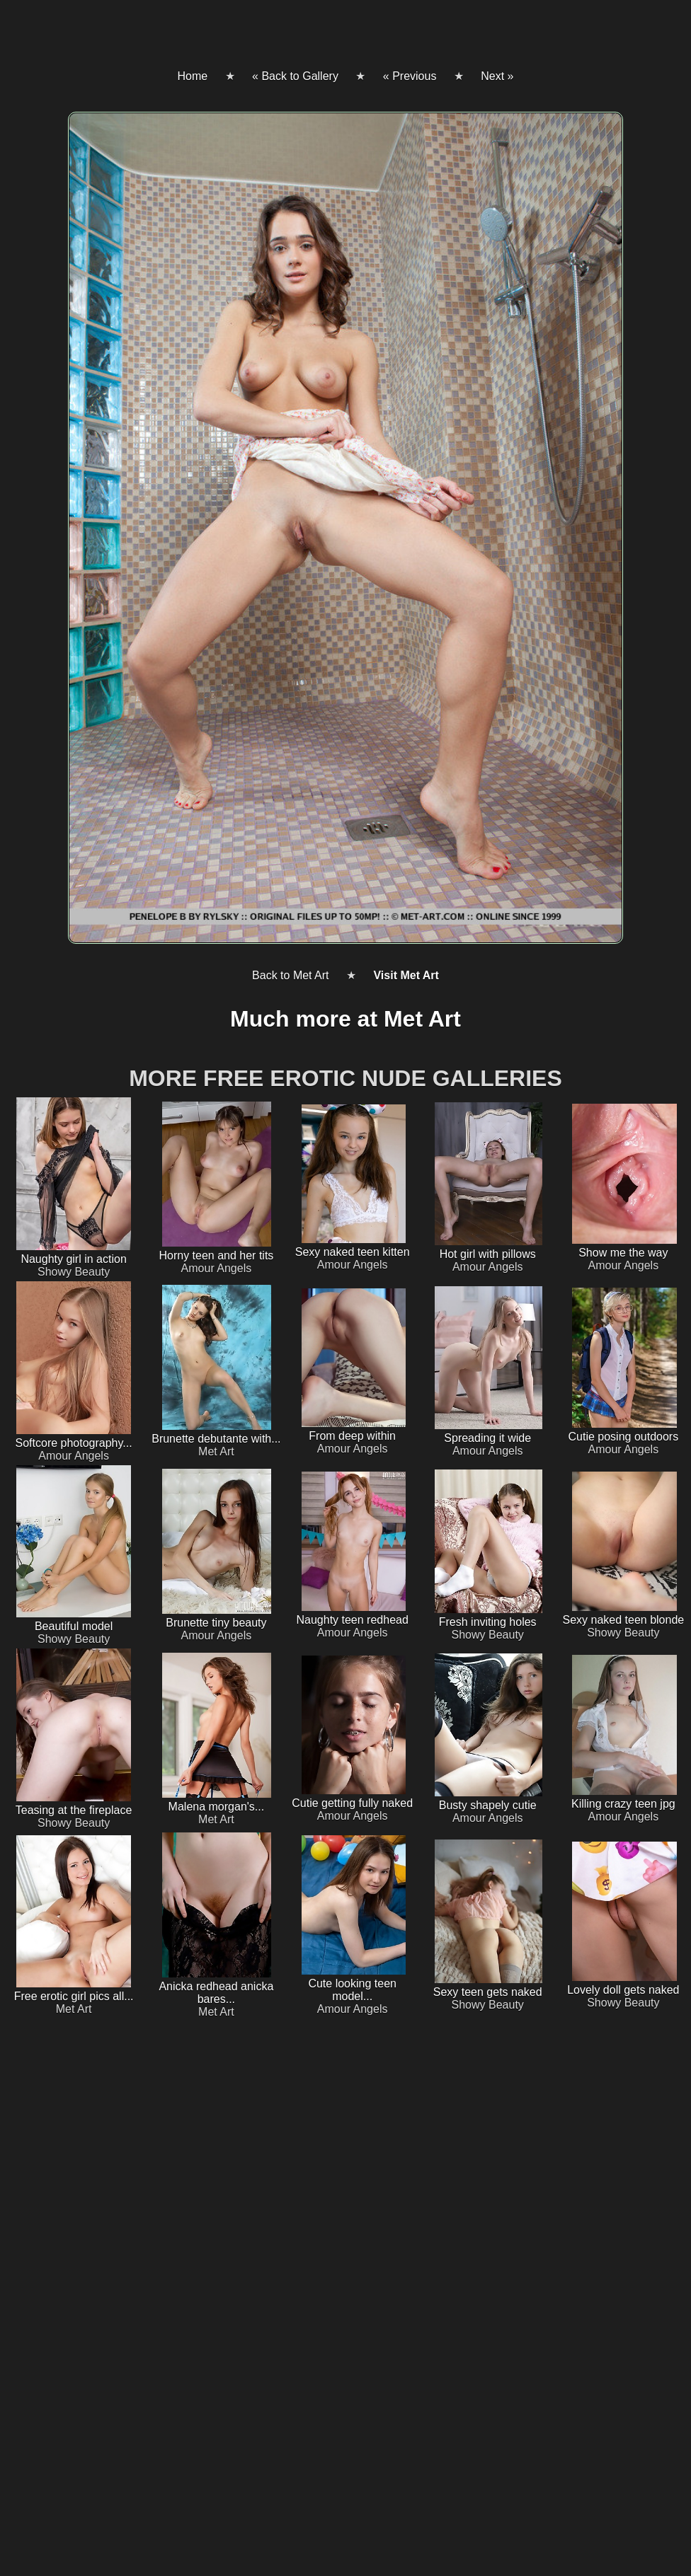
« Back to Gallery (295, 76)
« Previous (410, 76)
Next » (497, 76)
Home (192, 76)
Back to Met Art (290, 975)
